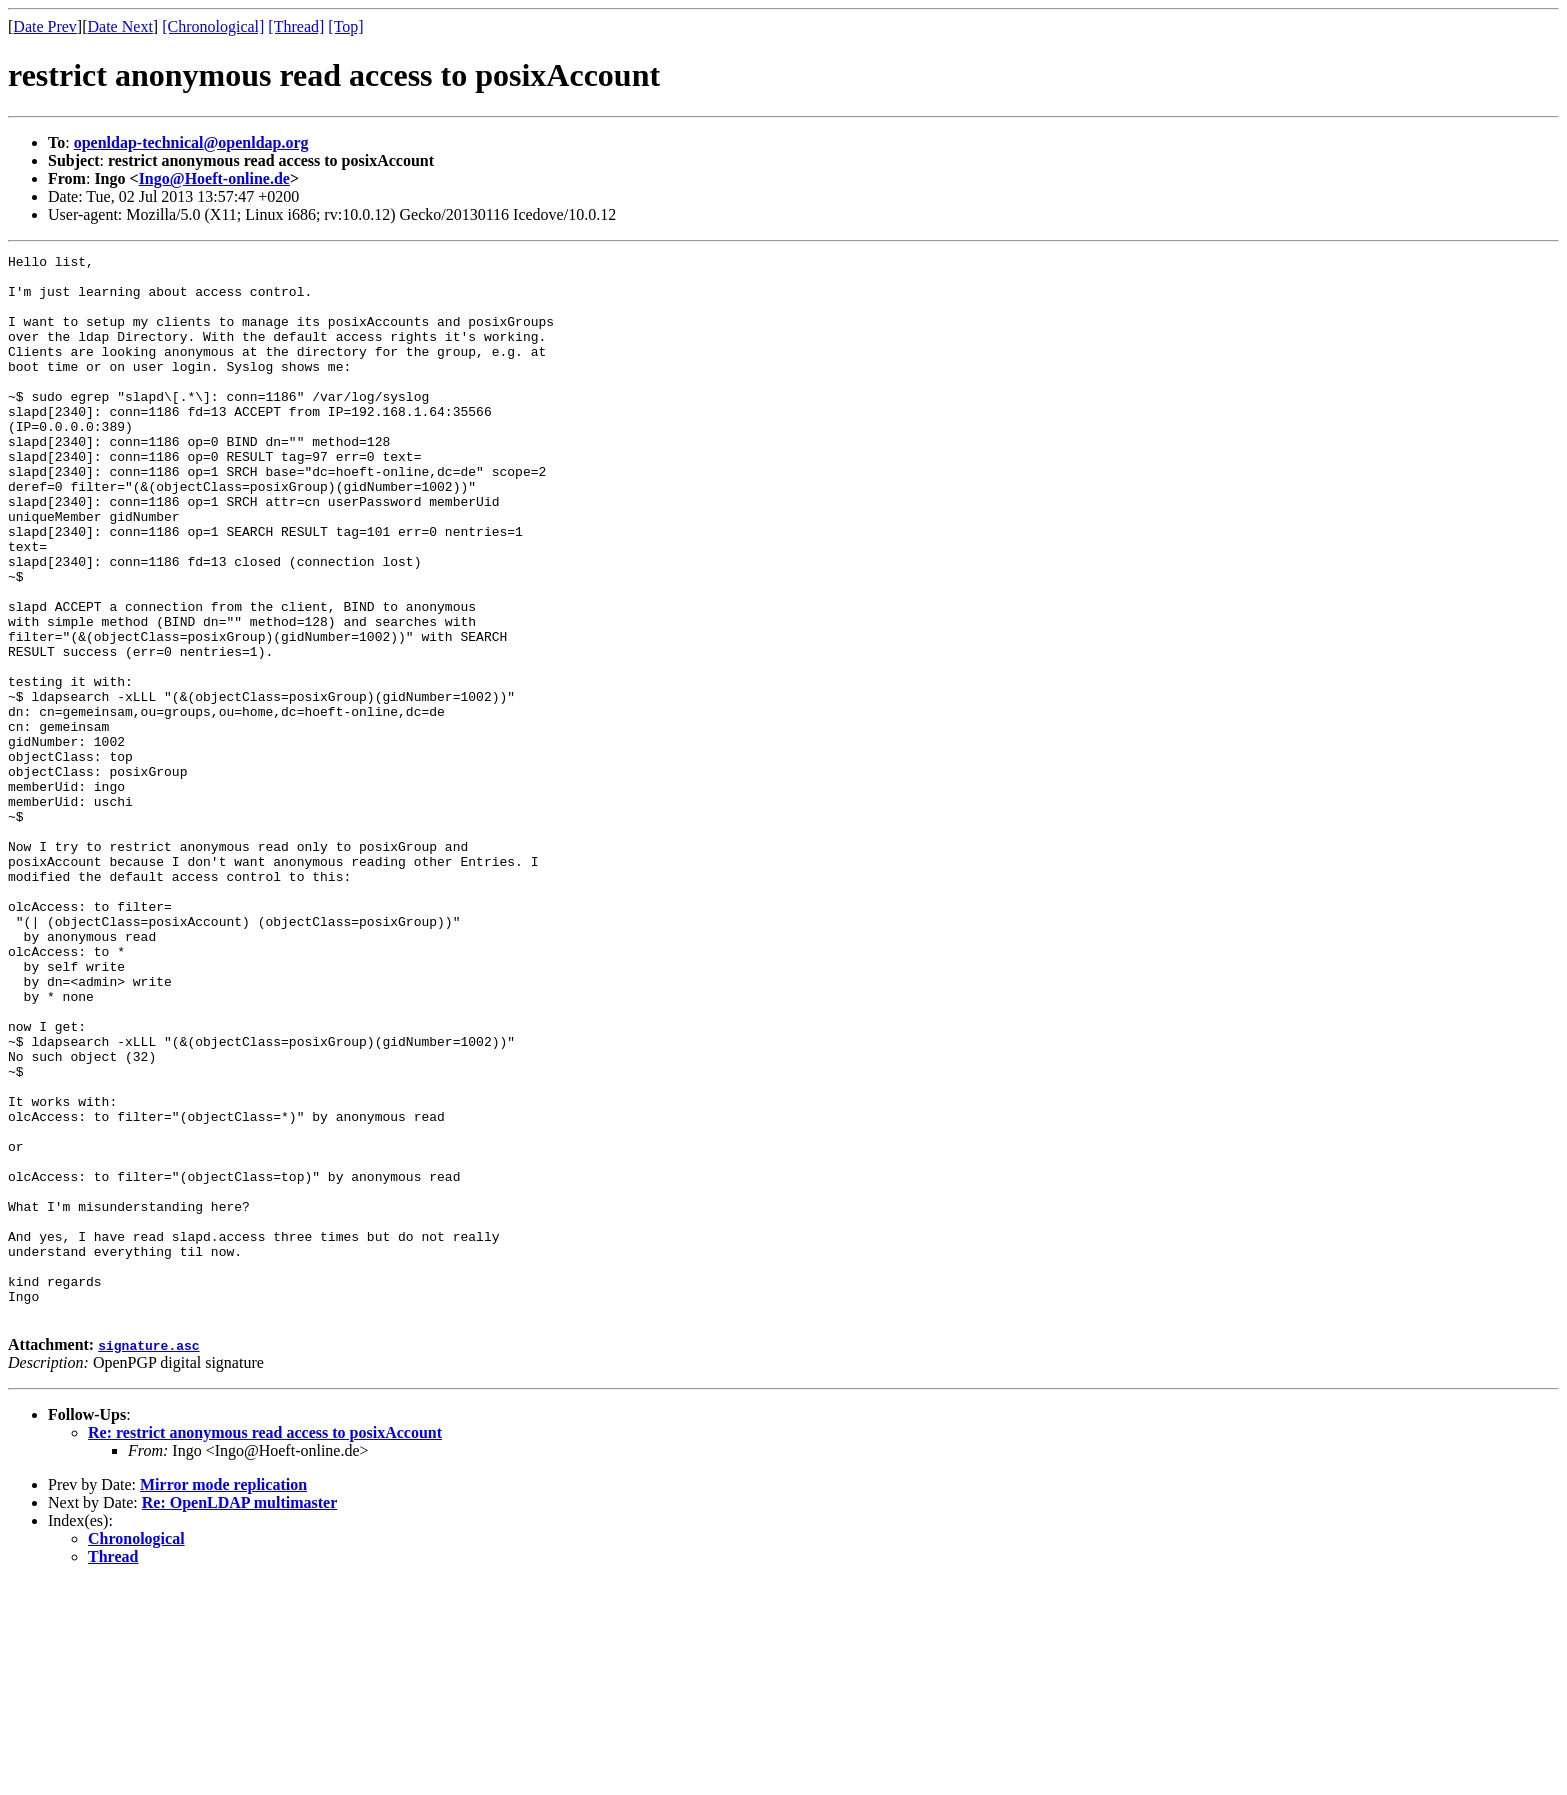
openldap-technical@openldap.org (191, 142)
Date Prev (45, 26)
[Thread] (296, 26)
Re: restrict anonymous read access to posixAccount (265, 1645)
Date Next (120, 26)
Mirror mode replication (223, 1697)
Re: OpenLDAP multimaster (240, 1715)
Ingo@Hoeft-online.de (214, 178)
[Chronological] (213, 26)
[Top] (345, 26)
